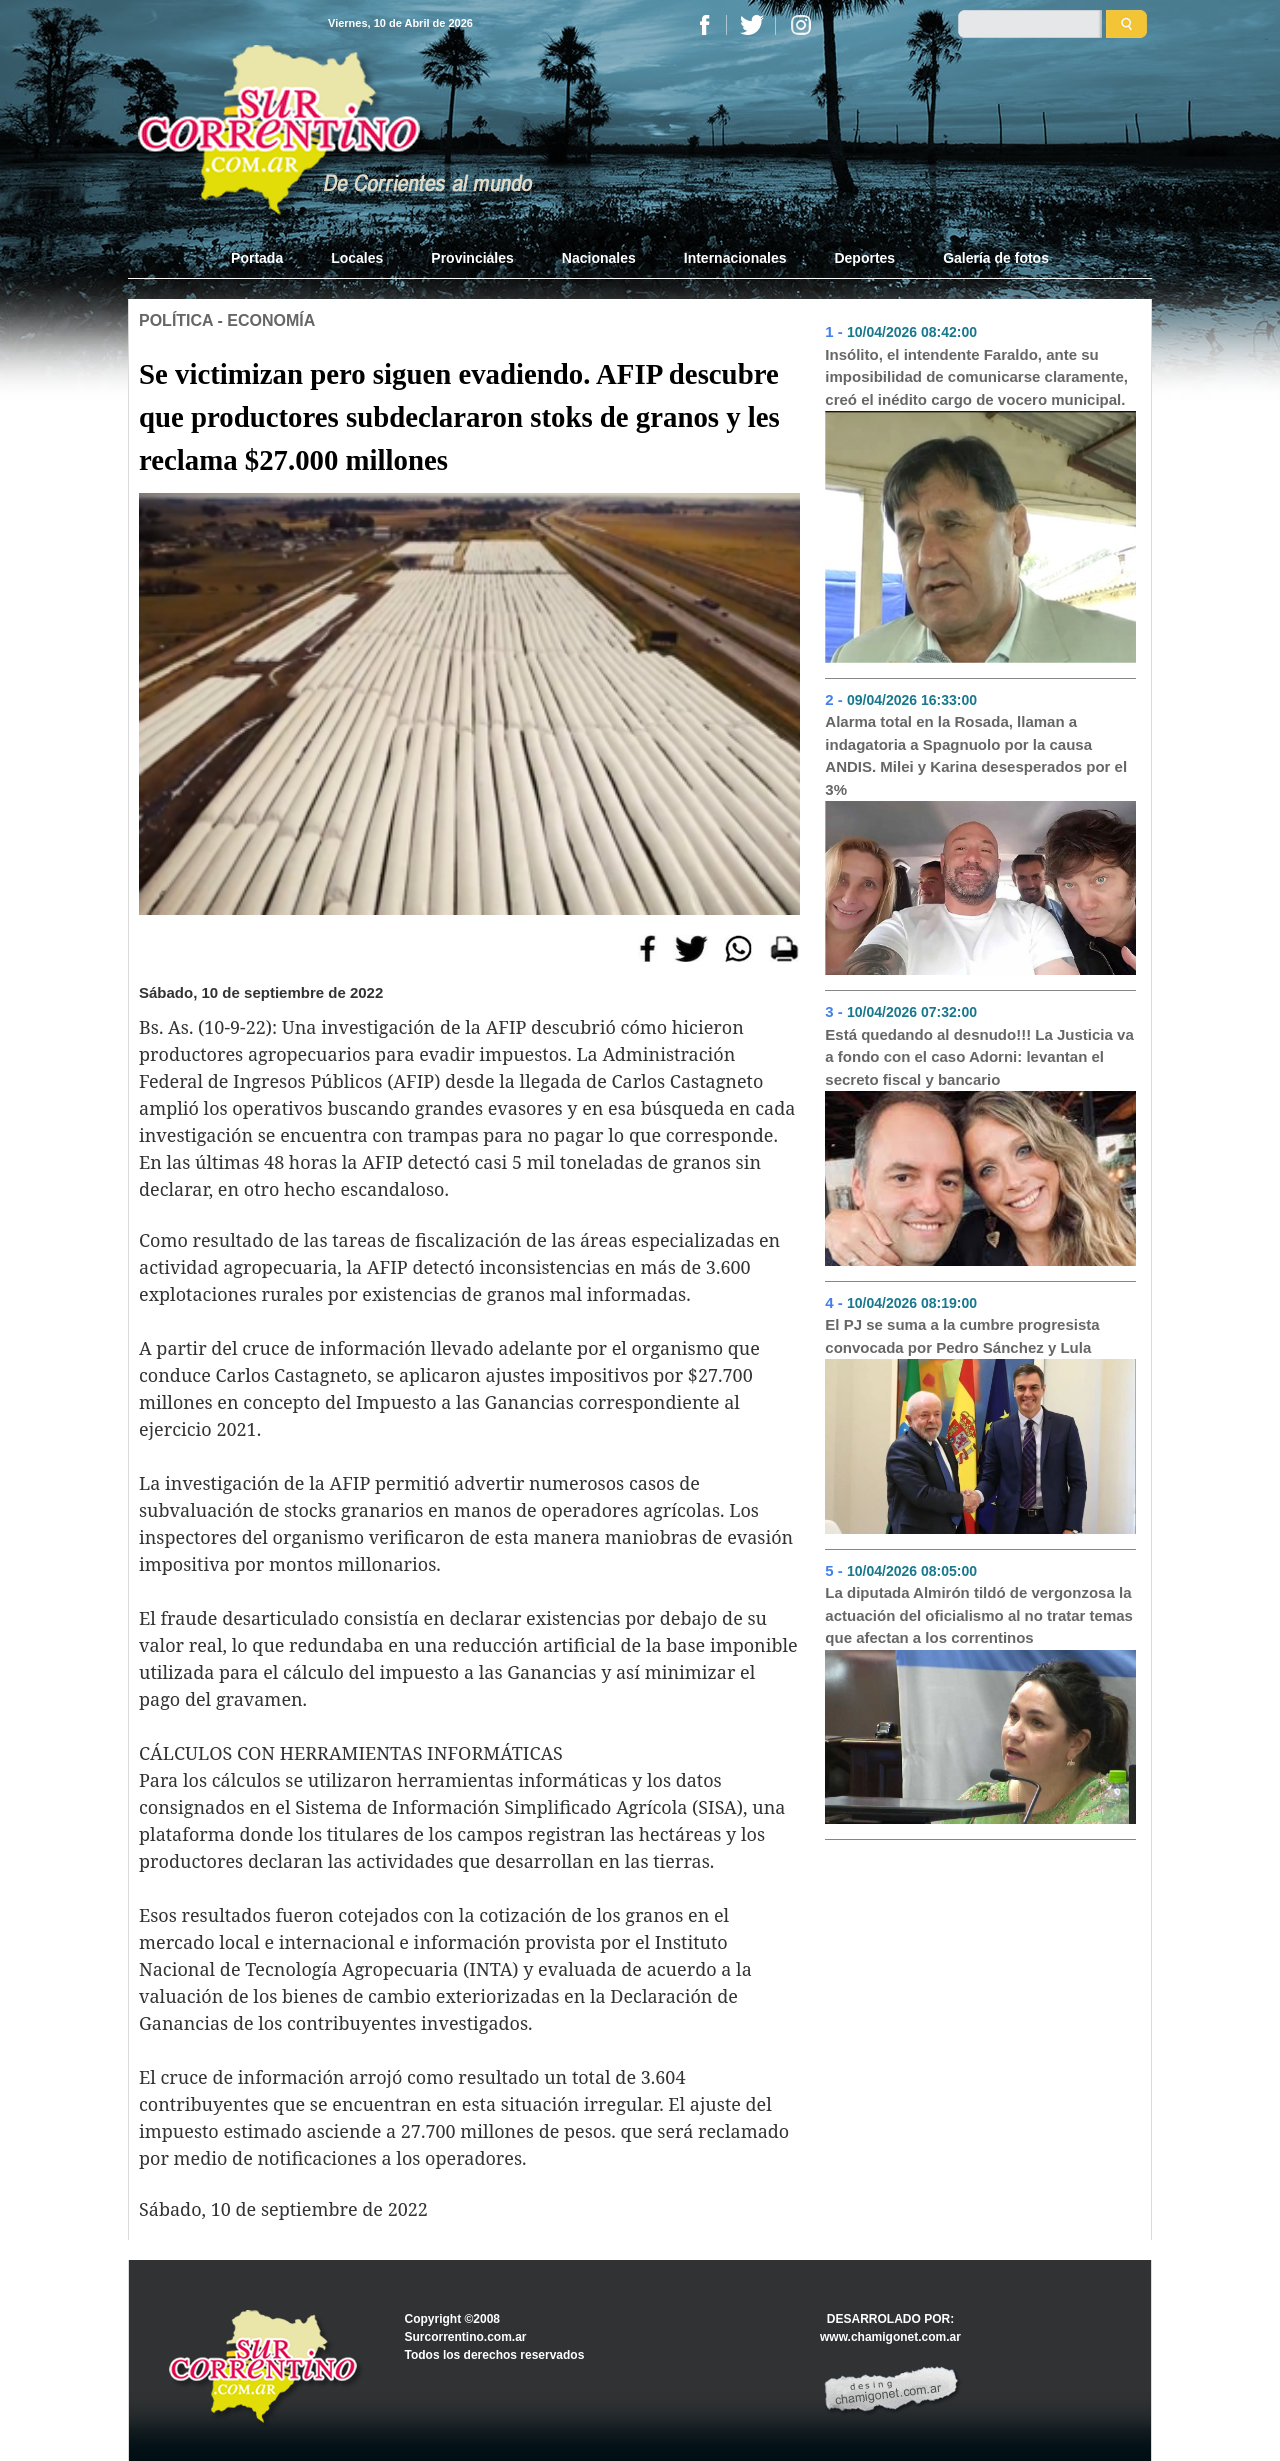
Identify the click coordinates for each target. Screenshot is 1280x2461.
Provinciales (472, 258)
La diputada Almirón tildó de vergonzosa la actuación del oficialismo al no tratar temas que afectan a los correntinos (979, 1615)
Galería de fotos (996, 258)
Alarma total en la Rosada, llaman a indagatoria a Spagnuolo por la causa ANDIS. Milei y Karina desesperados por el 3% (976, 755)
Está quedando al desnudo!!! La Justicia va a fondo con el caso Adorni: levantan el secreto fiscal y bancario (979, 1057)
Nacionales (599, 258)
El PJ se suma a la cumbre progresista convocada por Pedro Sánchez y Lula (962, 1336)
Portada (269, 257)
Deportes (864, 258)
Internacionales (735, 258)
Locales (357, 258)
